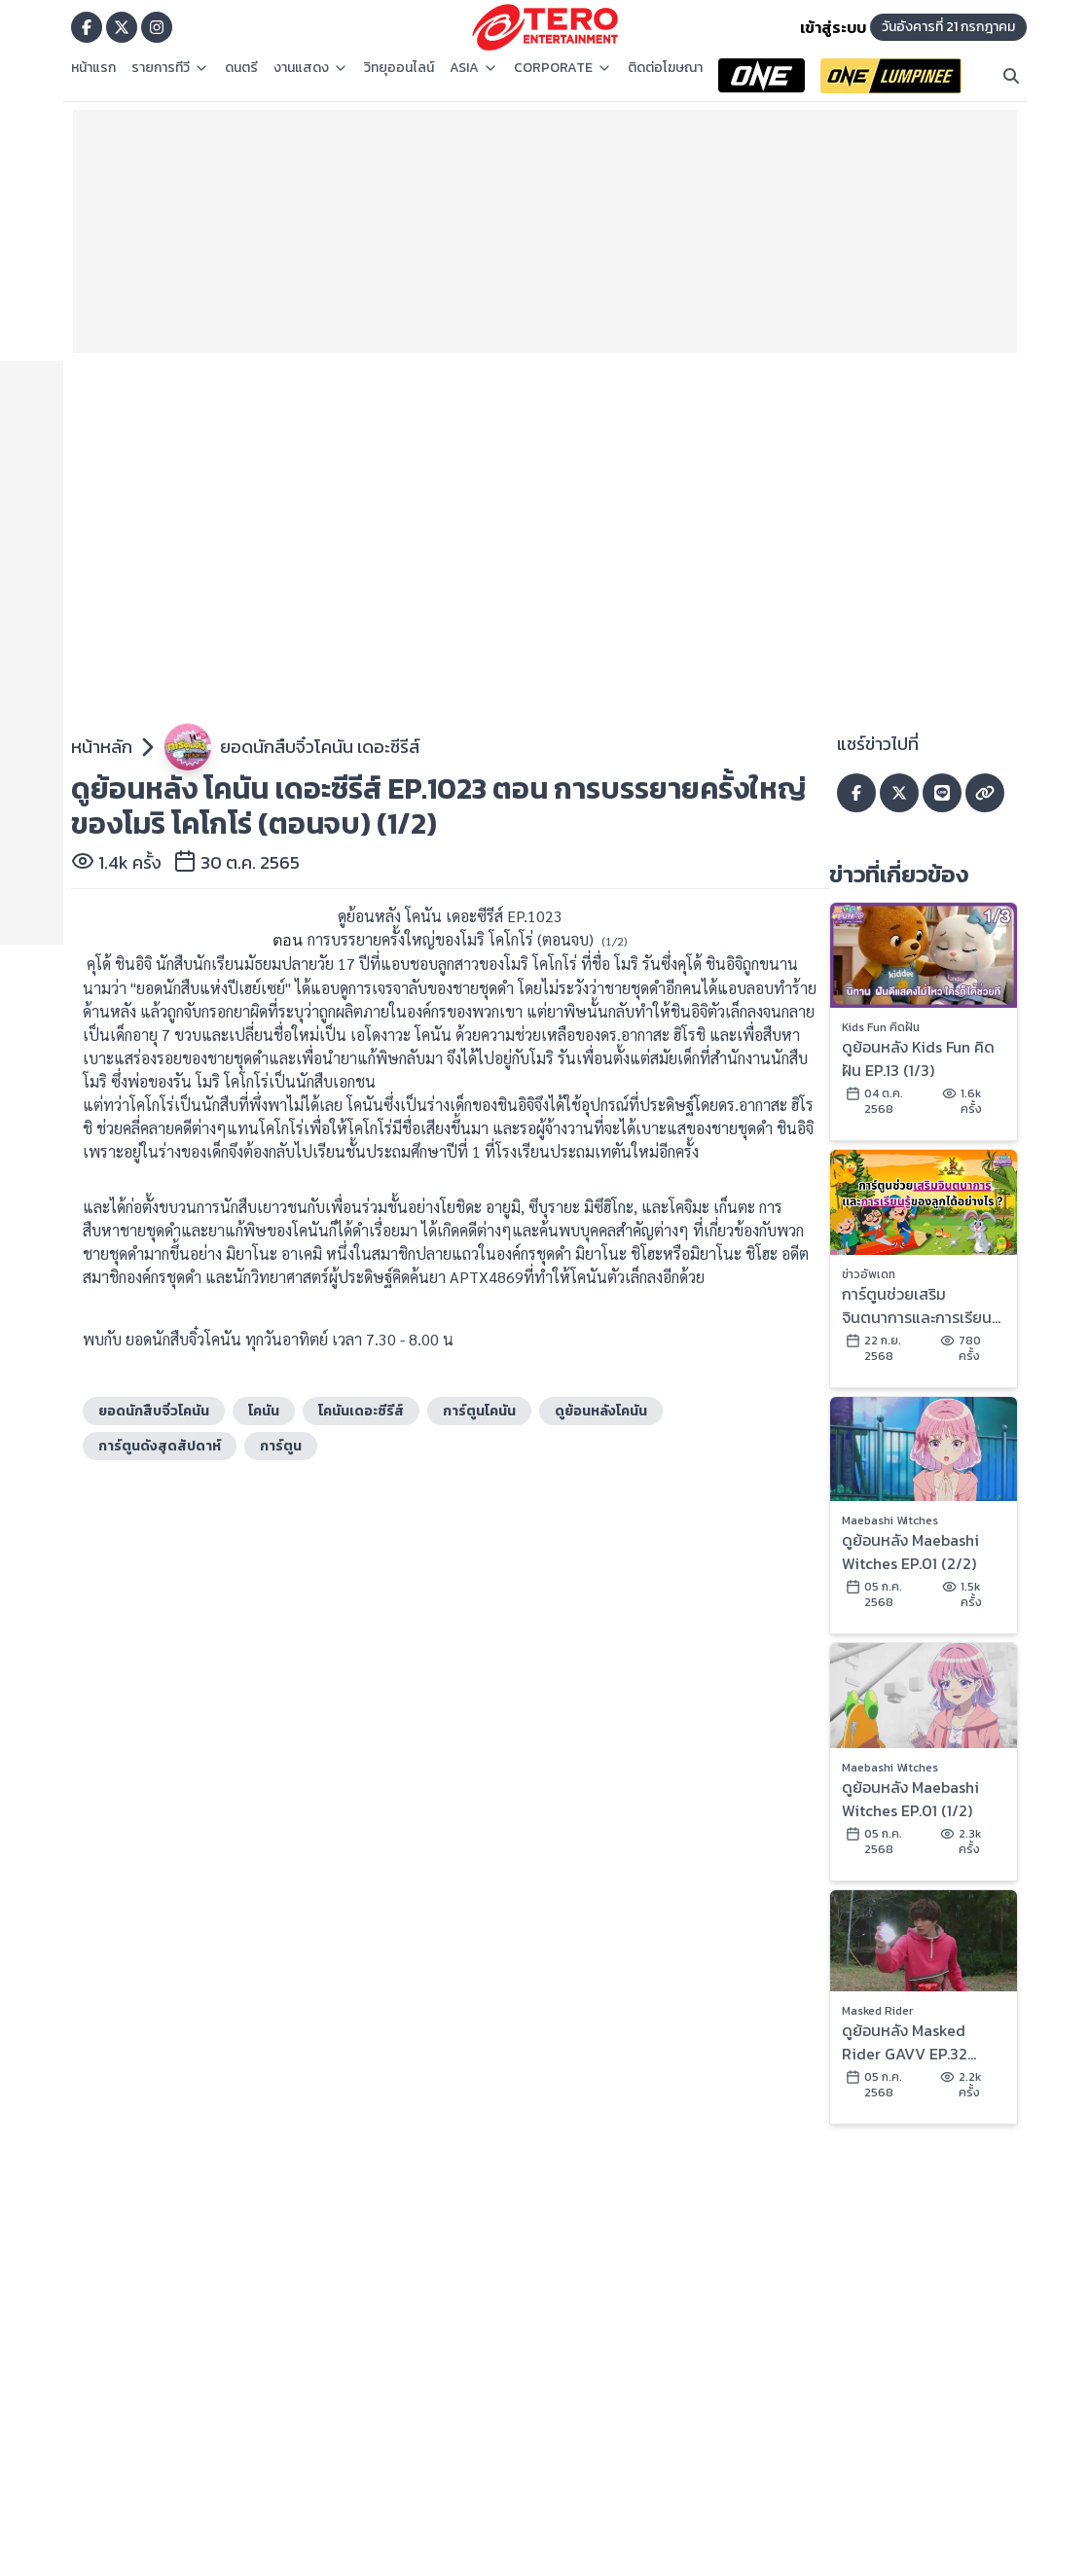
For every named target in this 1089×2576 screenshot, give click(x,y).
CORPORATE (563, 68)
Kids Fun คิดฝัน (881, 1027)
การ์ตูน (281, 1446)
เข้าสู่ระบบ (833, 27)
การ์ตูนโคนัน (479, 1411)
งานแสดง (310, 68)
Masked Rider (877, 2011)
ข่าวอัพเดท (868, 1274)
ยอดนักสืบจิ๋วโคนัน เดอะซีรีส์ (319, 746)
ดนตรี (241, 68)
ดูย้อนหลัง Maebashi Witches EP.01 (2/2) (910, 1551)
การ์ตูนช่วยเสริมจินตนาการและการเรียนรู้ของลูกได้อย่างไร (920, 1305)
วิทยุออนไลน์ (399, 68)
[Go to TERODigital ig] (156, 27)
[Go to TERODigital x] (121, 27)
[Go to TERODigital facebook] (86, 27)
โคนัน (263, 1411)
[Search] (1011, 76)
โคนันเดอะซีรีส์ (361, 1411)
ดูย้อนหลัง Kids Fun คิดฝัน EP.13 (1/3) (918, 1058)
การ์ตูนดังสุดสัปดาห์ (159, 1446)
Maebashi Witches (890, 1520)
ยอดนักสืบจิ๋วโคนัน (153, 1411)
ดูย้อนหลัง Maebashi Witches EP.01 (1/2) (910, 1798)
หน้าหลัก (101, 746)
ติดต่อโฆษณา (665, 68)
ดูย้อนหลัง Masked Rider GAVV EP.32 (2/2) (904, 2042)
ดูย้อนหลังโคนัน (601, 1411)
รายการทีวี (170, 68)
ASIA (474, 68)
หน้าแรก (93, 68)
